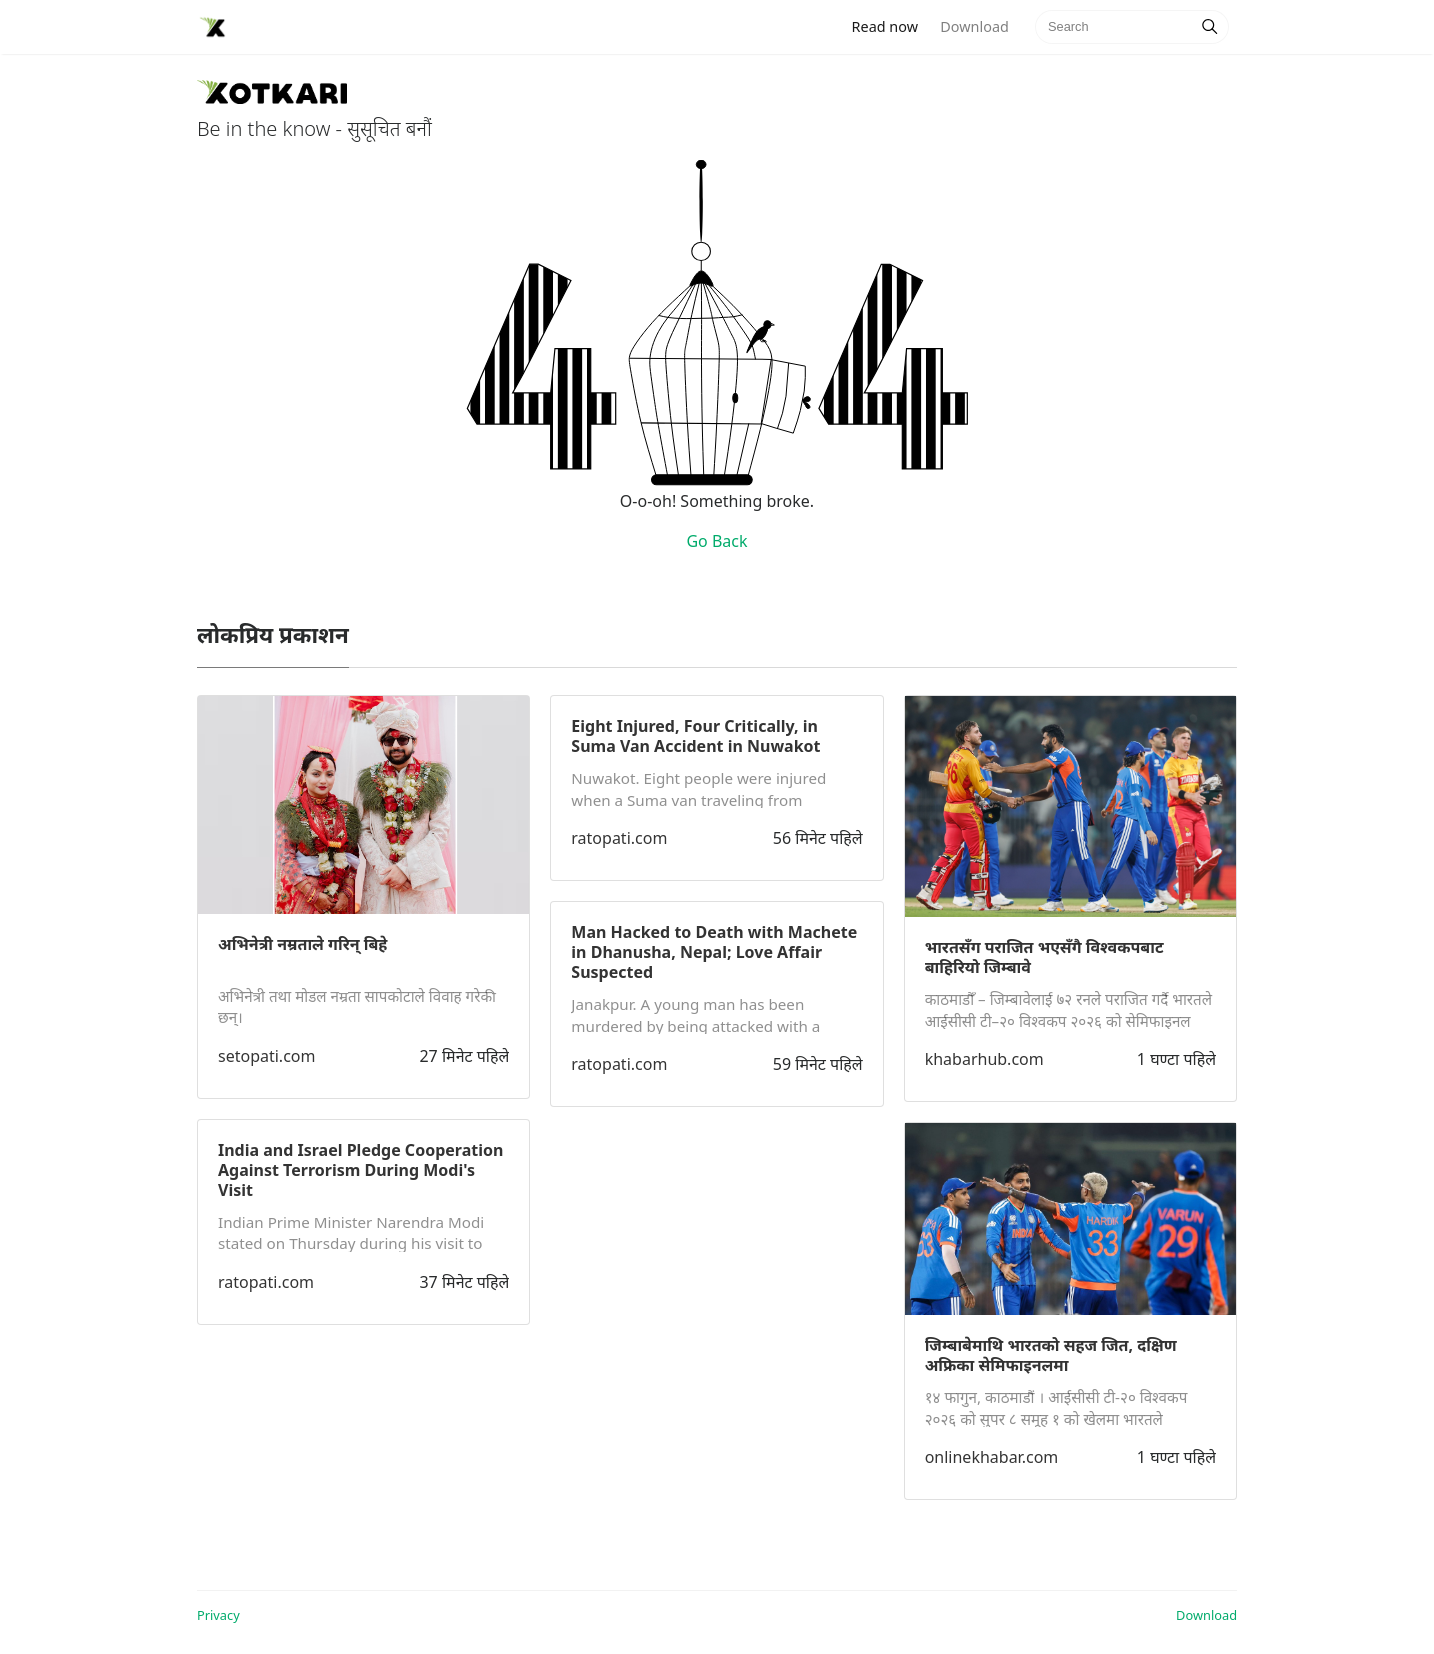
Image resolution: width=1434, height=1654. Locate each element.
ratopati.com (266, 1282)
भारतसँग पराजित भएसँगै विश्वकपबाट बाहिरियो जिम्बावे (1044, 957)
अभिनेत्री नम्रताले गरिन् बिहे (302, 944)
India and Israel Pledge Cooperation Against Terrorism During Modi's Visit (360, 1170)
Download (974, 26)
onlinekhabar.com (992, 1457)
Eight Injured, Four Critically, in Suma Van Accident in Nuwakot (695, 736)
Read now (891, 25)
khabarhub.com (984, 1059)
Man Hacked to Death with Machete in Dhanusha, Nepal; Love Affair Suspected (714, 952)
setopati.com (266, 1056)
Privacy (218, 1615)
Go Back (716, 541)
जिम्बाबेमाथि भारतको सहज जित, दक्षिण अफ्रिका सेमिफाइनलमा (1051, 1355)
